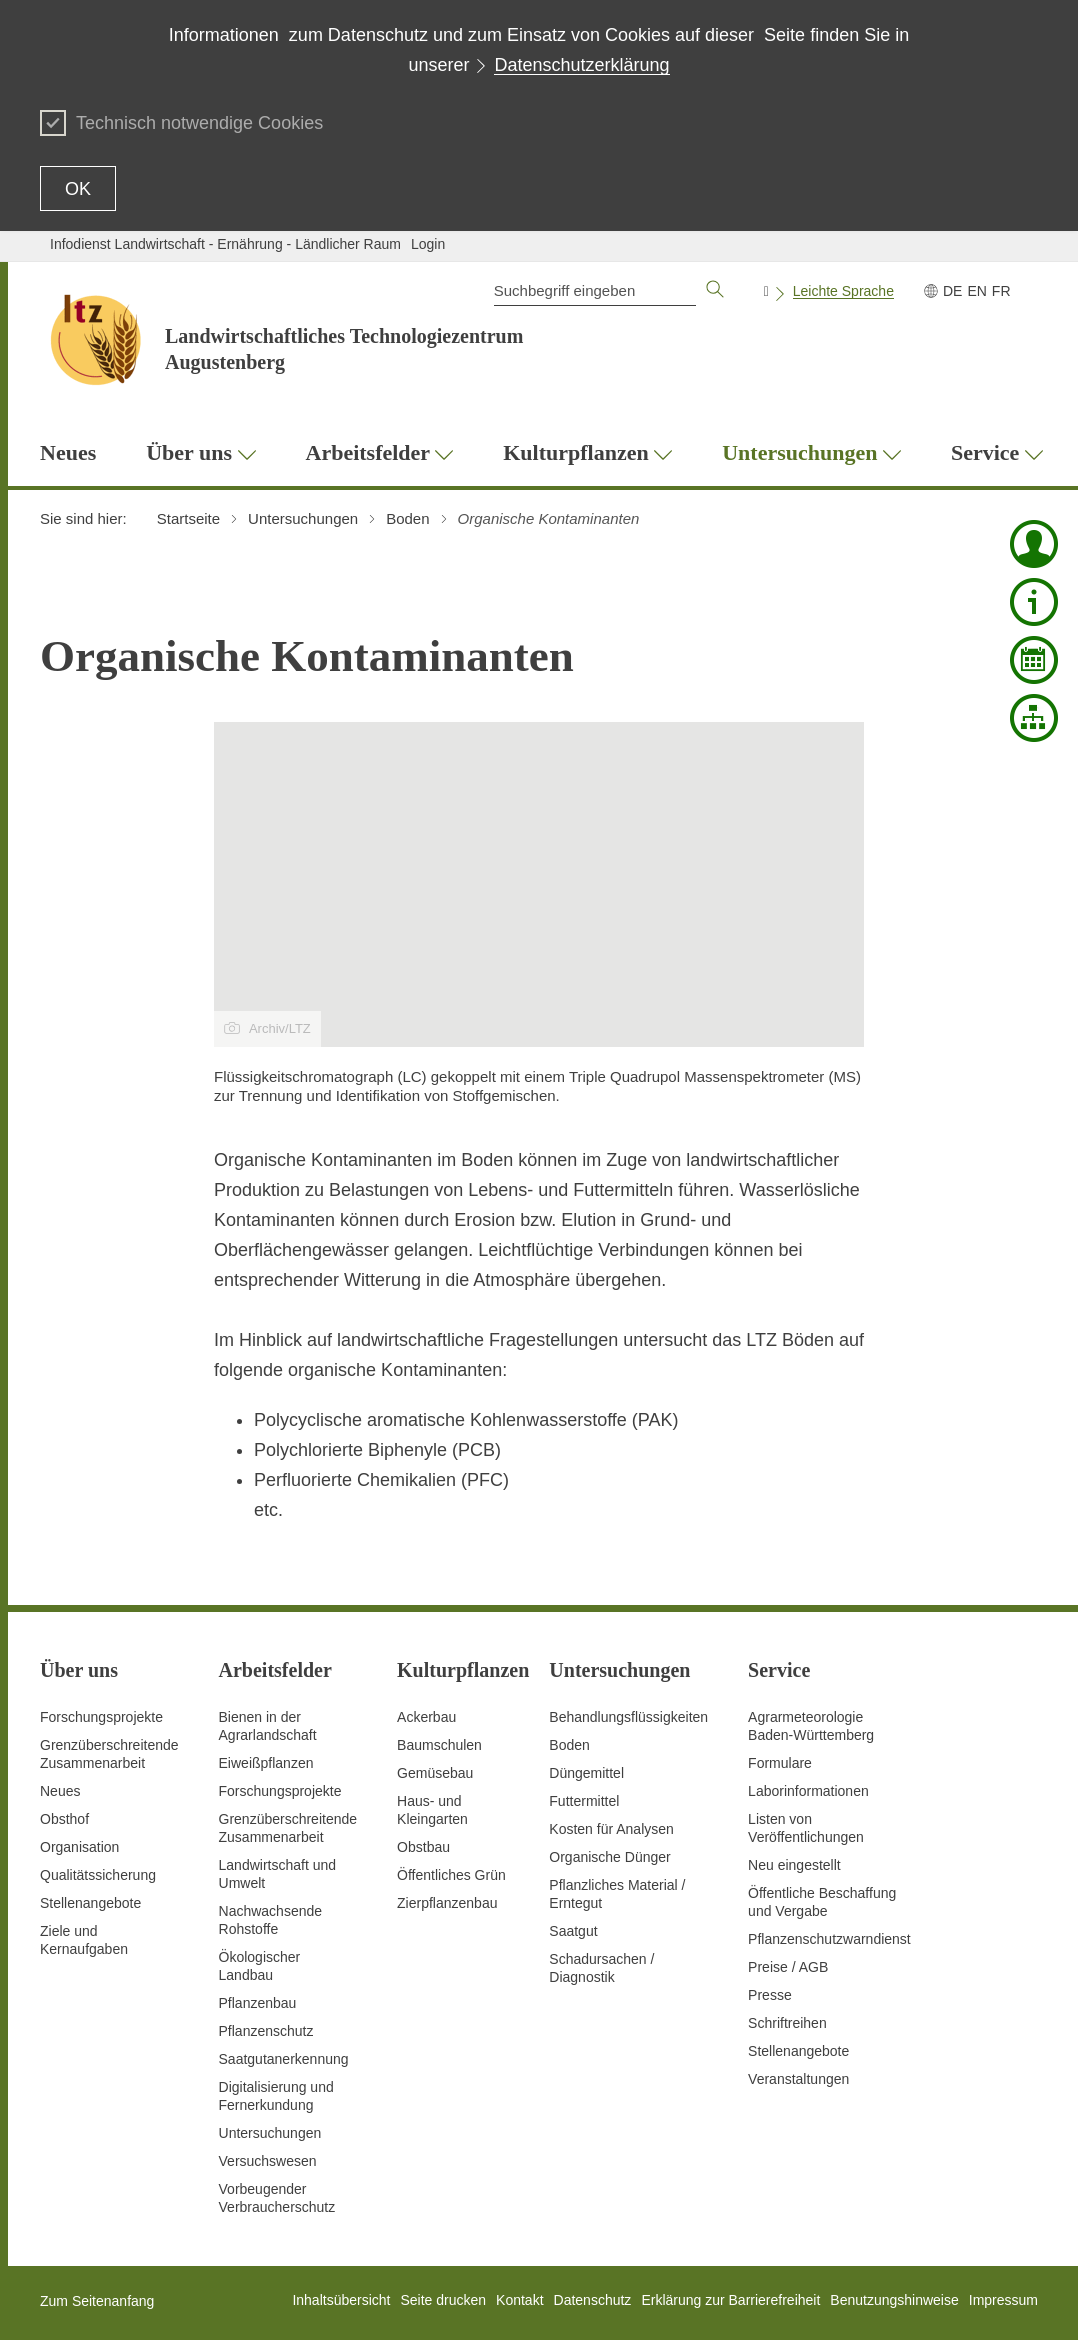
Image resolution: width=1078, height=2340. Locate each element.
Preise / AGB (788, 1967)
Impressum (1003, 2300)
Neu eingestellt (794, 1865)
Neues (60, 1791)
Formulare (780, 1763)
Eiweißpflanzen (266, 1763)
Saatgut (573, 1931)
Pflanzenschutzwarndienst (829, 1939)
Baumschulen (439, 1745)
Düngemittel (586, 1773)
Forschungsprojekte (101, 1717)
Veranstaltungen (798, 2079)
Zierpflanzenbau (447, 1903)
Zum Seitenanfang (97, 2301)
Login (428, 244)
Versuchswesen (268, 2161)
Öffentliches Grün (451, 1875)
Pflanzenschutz (266, 2031)
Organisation (79, 1847)
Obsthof (64, 1819)
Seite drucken (443, 2300)
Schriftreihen (787, 2023)
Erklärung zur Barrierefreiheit (730, 2300)
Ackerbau (426, 1717)
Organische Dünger (609, 1857)
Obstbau (423, 1847)
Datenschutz (593, 2300)
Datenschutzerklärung (581, 65)
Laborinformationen (808, 1791)
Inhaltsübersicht (341, 2300)
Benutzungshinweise (894, 2300)
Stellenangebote (90, 1903)
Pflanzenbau (258, 2003)
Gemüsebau (435, 1773)
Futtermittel (584, 1801)
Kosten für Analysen (611, 1829)
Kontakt (519, 2300)
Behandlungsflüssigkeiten (628, 1717)
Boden (569, 1745)
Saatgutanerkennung (284, 2059)
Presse (770, 1995)
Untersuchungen (270, 2133)
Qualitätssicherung (98, 1875)
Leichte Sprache (843, 291)
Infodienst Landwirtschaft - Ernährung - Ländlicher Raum (225, 244)
